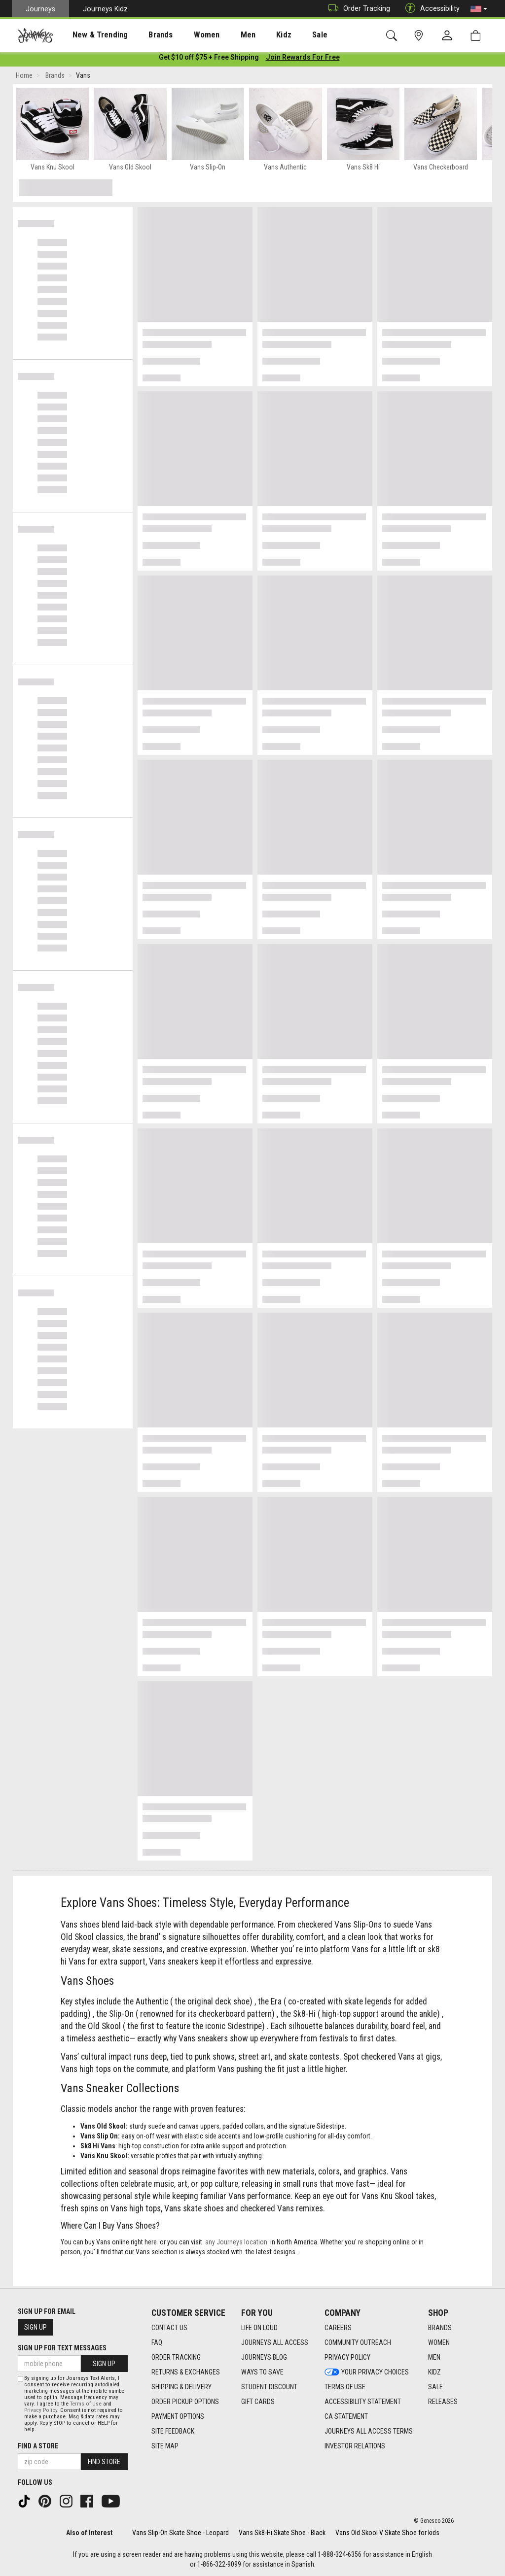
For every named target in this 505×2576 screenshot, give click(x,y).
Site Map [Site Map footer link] (165, 2446)
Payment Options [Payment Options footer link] (177, 2416)
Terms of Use (86, 2404)
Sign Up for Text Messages (62, 2348)
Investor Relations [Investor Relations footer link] (355, 2446)
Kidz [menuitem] (253, 35)
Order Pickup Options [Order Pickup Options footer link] (185, 2402)
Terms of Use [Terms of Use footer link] (345, 2387)
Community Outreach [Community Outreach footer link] (358, 2342)
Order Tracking (357, 8)
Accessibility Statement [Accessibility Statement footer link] (363, 2402)
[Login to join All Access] (209, 59)
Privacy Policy (40, 2410)
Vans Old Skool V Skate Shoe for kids (387, 2533)
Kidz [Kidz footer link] (434, 2372)
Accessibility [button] (430, 8)
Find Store (104, 2462)
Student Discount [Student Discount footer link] (269, 2387)
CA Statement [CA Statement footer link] (346, 2416)
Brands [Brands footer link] (440, 2328)
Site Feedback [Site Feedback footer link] (172, 2431)
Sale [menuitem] (285, 35)
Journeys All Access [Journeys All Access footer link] (274, 2342)
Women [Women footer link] (439, 2342)
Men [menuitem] (222, 35)
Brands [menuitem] (145, 35)
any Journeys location (236, 2244)
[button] (479, 9)
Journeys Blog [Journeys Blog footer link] (264, 2357)
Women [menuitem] (186, 35)
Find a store (38, 2446)
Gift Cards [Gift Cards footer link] (258, 2402)
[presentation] (91, 35)
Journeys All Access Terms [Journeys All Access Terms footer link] (369, 2431)
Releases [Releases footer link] (443, 2402)
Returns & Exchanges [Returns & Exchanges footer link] (185, 2372)
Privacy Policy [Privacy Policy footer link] (347, 2357)
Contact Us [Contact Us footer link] (169, 2328)
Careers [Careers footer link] (338, 2328)
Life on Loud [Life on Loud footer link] (259, 2328)
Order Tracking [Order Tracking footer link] (176, 2357)
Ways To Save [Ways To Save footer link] (262, 2372)
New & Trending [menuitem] (91, 35)
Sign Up (35, 2327)
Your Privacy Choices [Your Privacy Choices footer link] (367, 2372)
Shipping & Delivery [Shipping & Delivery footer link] (181, 2387)
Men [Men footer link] (434, 2357)
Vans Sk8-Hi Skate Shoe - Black (282, 2533)
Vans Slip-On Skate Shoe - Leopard (180, 2533)
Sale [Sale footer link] (435, 2387)
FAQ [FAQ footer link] (156, 2342)
